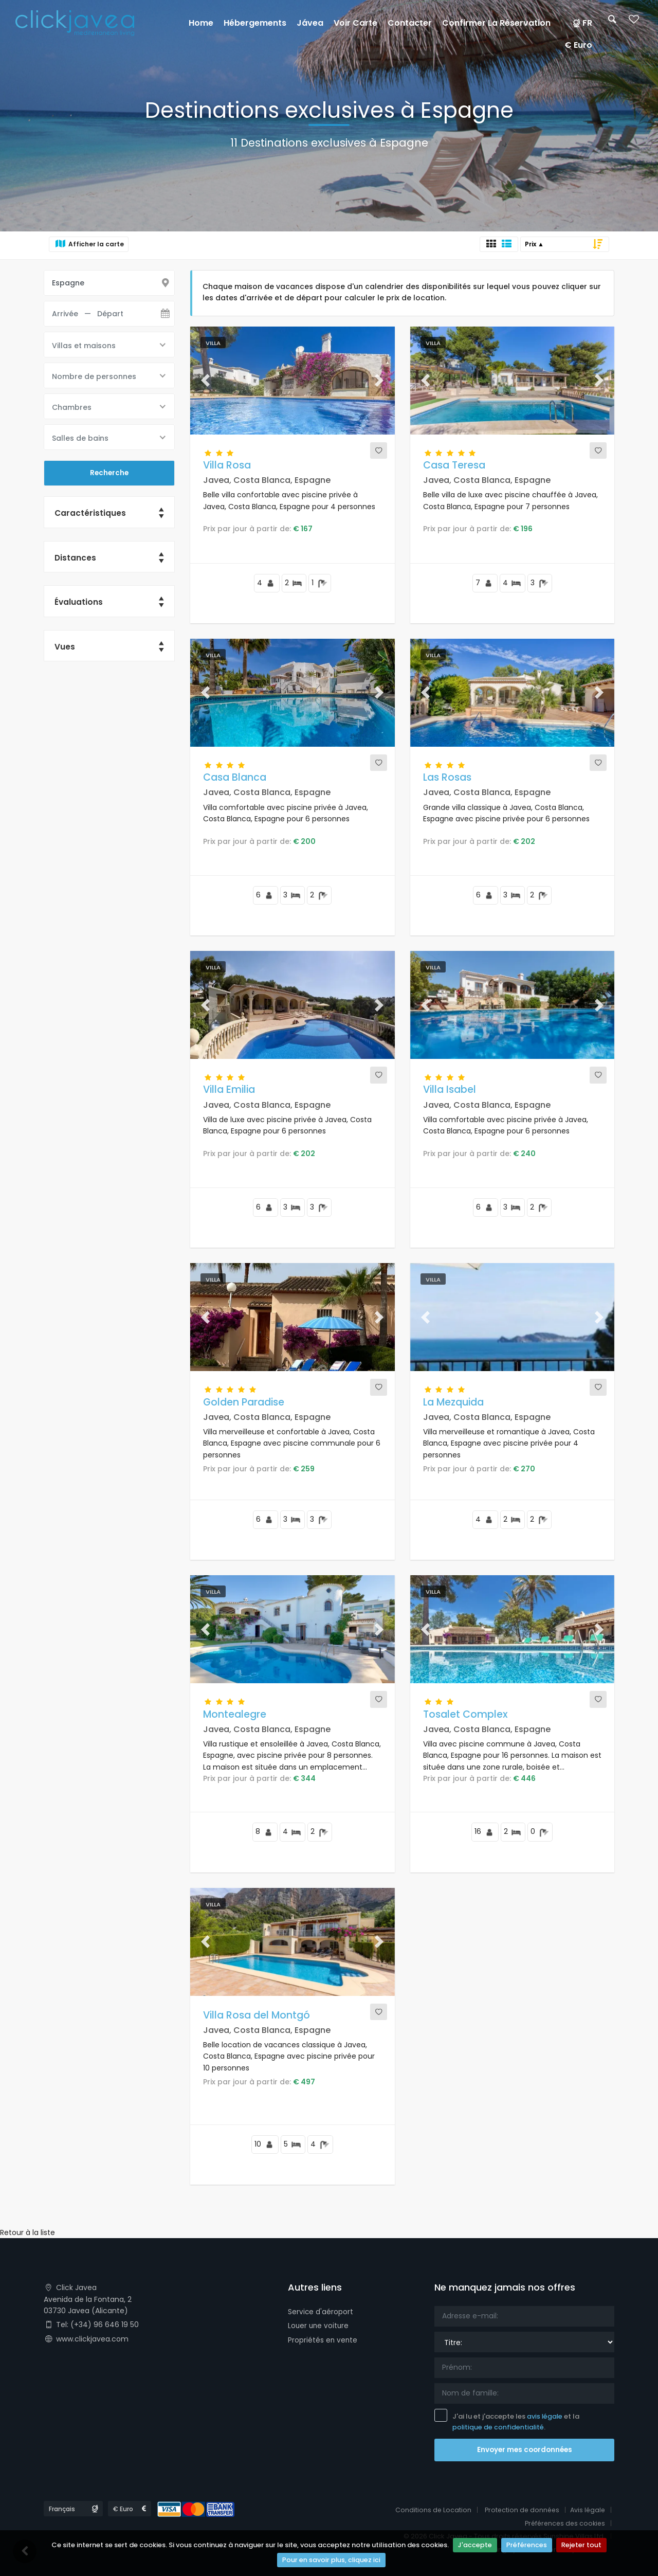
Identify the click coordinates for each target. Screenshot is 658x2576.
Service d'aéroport (321, 2312)
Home (201, 23)
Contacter (410, 23)
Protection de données (519, 2510)
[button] (205, 381)
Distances (75, 559)
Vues (64, 649)
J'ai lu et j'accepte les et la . (507, 2421)
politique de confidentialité (498, 2427)
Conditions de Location (429, 2510)
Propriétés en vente (323, 2339)
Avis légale (587, 2510)
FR (581, 23)
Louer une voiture (319, 2325)
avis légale (545, 2416)
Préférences (527, 2546)
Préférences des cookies (563, 2523)
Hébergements (255, 23)
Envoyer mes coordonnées (524, 2450)
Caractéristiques (90, 513)
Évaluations (78, 603)
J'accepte (475, 2546)
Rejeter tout (582, 2546)
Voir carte (355, 23)
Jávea (310, 23)
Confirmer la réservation (496, 23)
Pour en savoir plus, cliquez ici (331, 2561)
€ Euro (578, 45)
